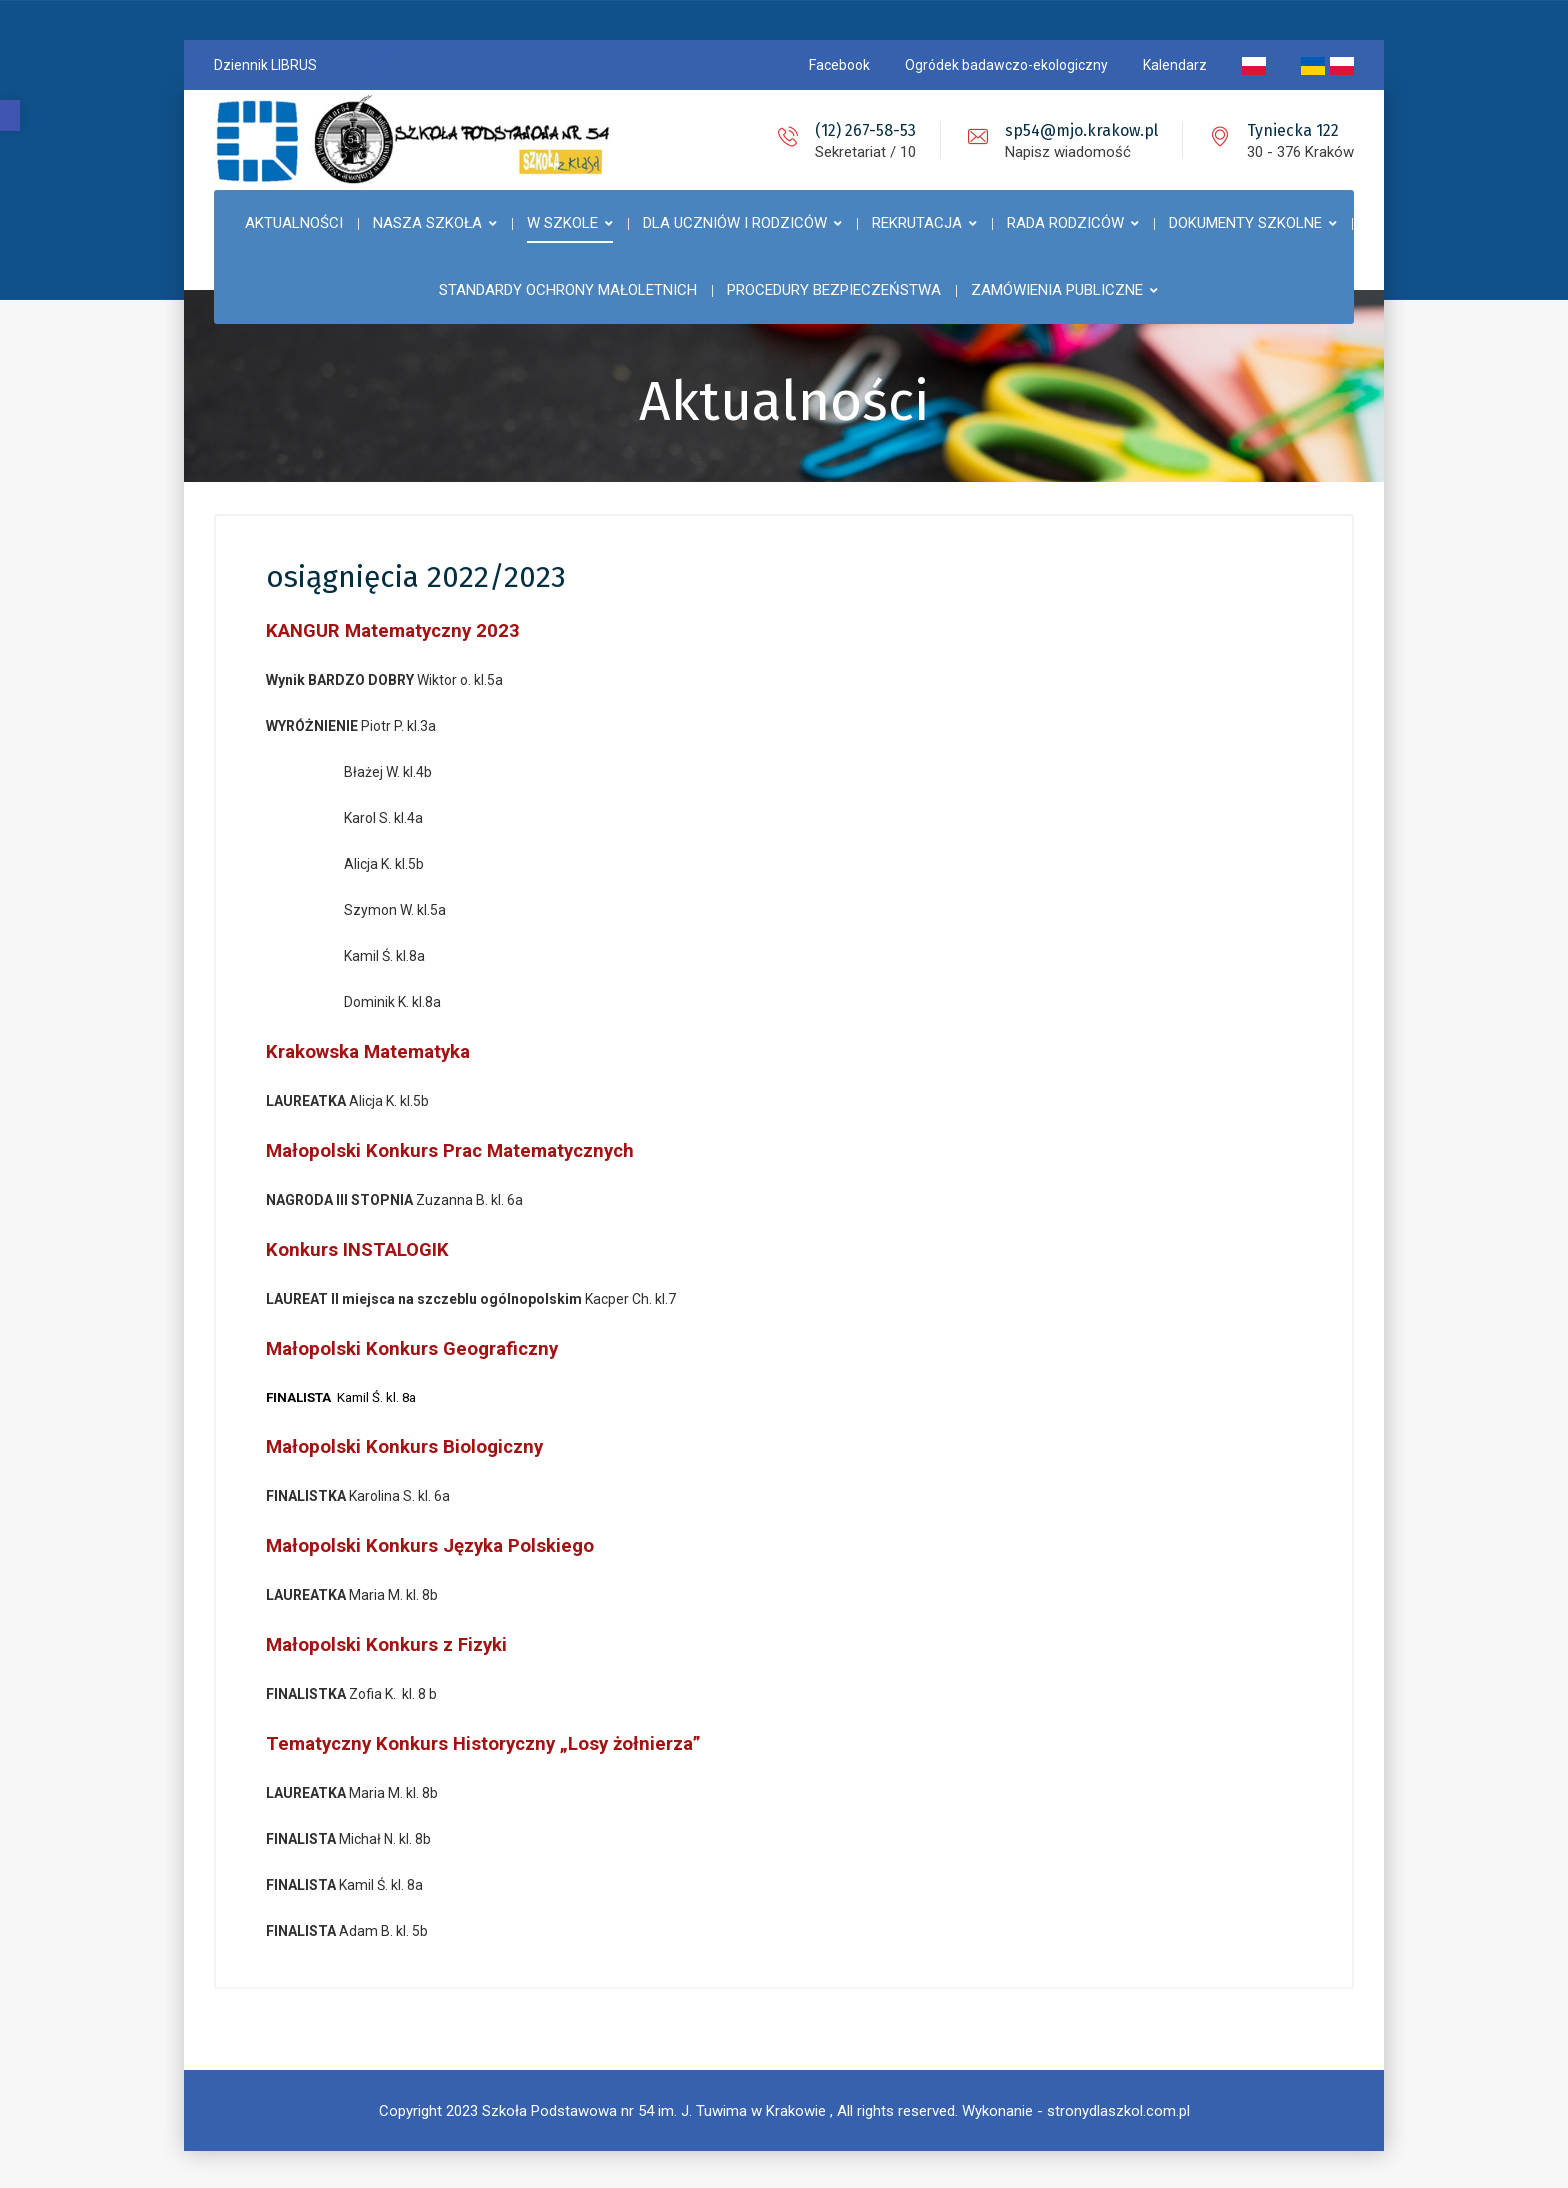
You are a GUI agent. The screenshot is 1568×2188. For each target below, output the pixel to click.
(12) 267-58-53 (865, 130)
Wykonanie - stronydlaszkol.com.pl (1076, 2108)
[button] (10, 115)
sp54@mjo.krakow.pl (1081, 130)
